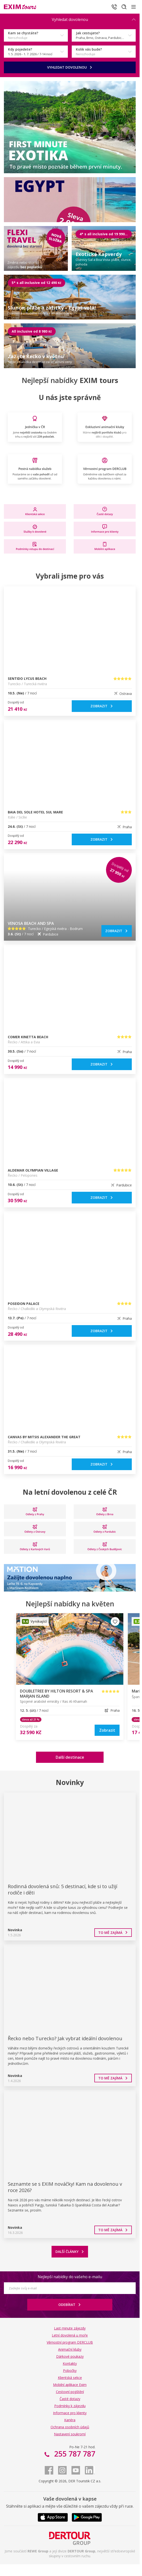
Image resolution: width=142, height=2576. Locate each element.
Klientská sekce (70, 2377)
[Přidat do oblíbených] (115, 1621)
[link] (107, 1730)
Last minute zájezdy (70, 2328)
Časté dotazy (70, 2398)
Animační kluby (69, 2349)
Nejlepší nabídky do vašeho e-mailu (70, 2276)
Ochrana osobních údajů (70, 2427)
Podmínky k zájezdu (70, 2405)
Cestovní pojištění (70, 2391)
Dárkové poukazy (70, 2356)
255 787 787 (73, 2454)
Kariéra (69, 2420)
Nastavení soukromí (70, 2434)
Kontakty (70, 2363)
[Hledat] (124, 7)
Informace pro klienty (70, 2413)
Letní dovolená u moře (70, 2335)
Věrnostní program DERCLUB (70, 2342)
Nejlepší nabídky (70, 380)
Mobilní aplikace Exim (70, 2384)
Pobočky (70, 2370)
